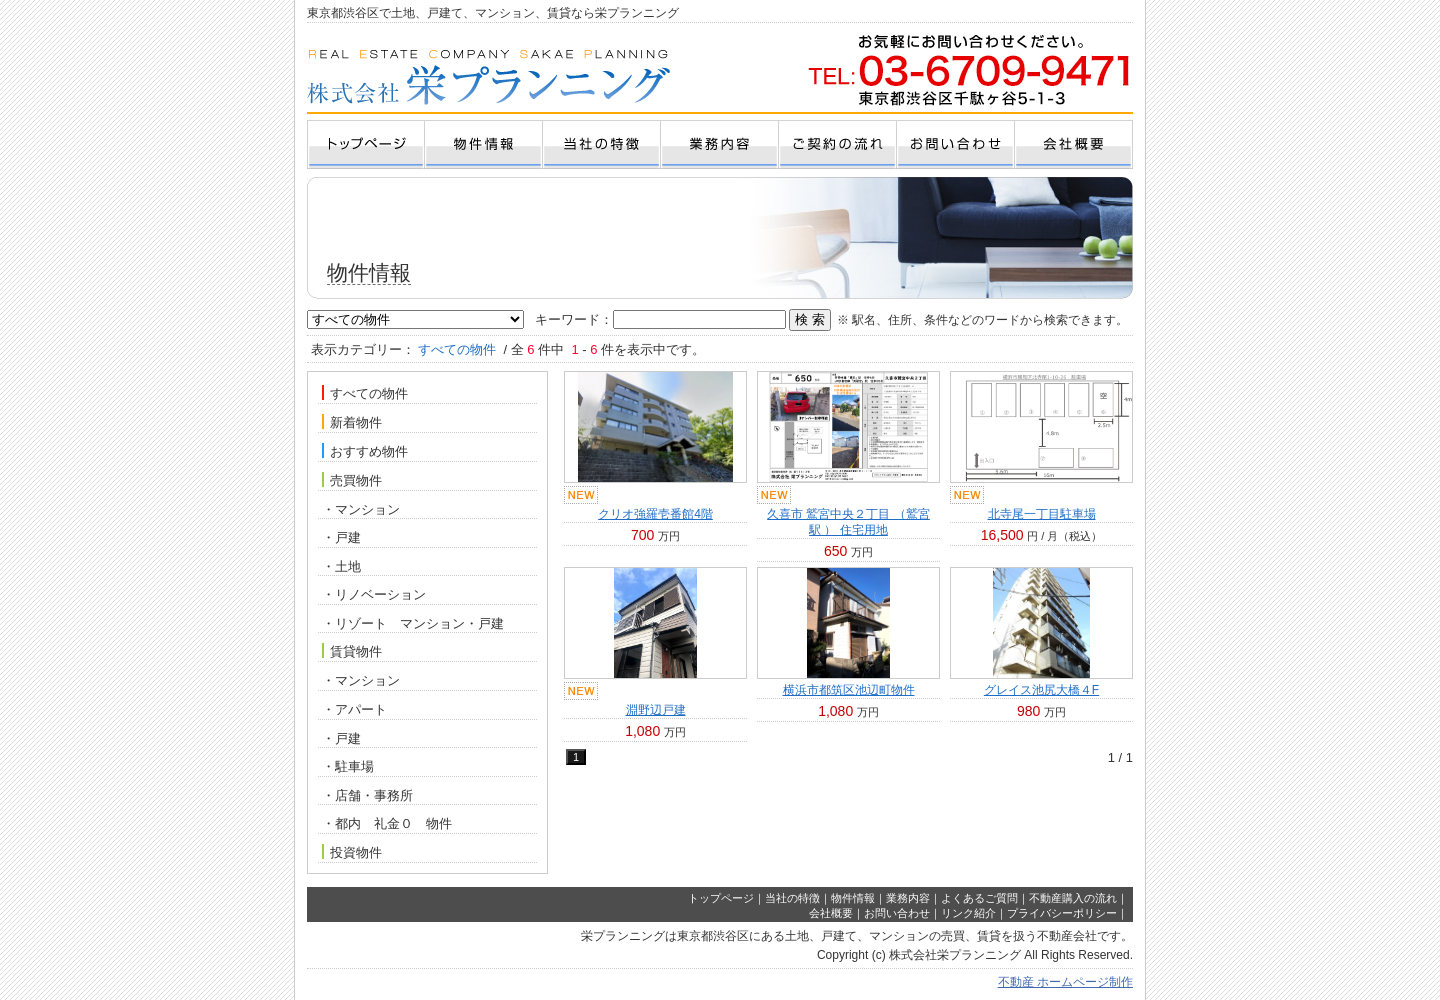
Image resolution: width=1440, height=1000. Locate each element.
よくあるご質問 (979, 898)
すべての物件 (365, 393)
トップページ (721, 898)
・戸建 (341, 537)
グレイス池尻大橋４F (1041, 690)
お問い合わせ (897, 913)
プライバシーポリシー (1062, 913)
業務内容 (908, 898)
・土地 (341, 566)
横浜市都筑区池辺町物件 (849, 690)
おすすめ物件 (365, 451)
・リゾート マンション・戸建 (413, 623)
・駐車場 (348, 766)
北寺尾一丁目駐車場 (1042, 514)
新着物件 (352, 422)
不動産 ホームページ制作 (1065, 982)
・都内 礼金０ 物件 (387, 823)
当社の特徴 (792, 898)
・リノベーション (374, 594)
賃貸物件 (352, 651)
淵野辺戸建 (656, 710)
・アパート (354, 709)
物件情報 (853, 898)
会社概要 (831, 913)
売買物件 (352, 480)
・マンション (361, 509)
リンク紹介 (968, 913)
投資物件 (352, 852)
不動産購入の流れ (1073, 898)
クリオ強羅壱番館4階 (655, 514)
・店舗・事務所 (367, 795)
